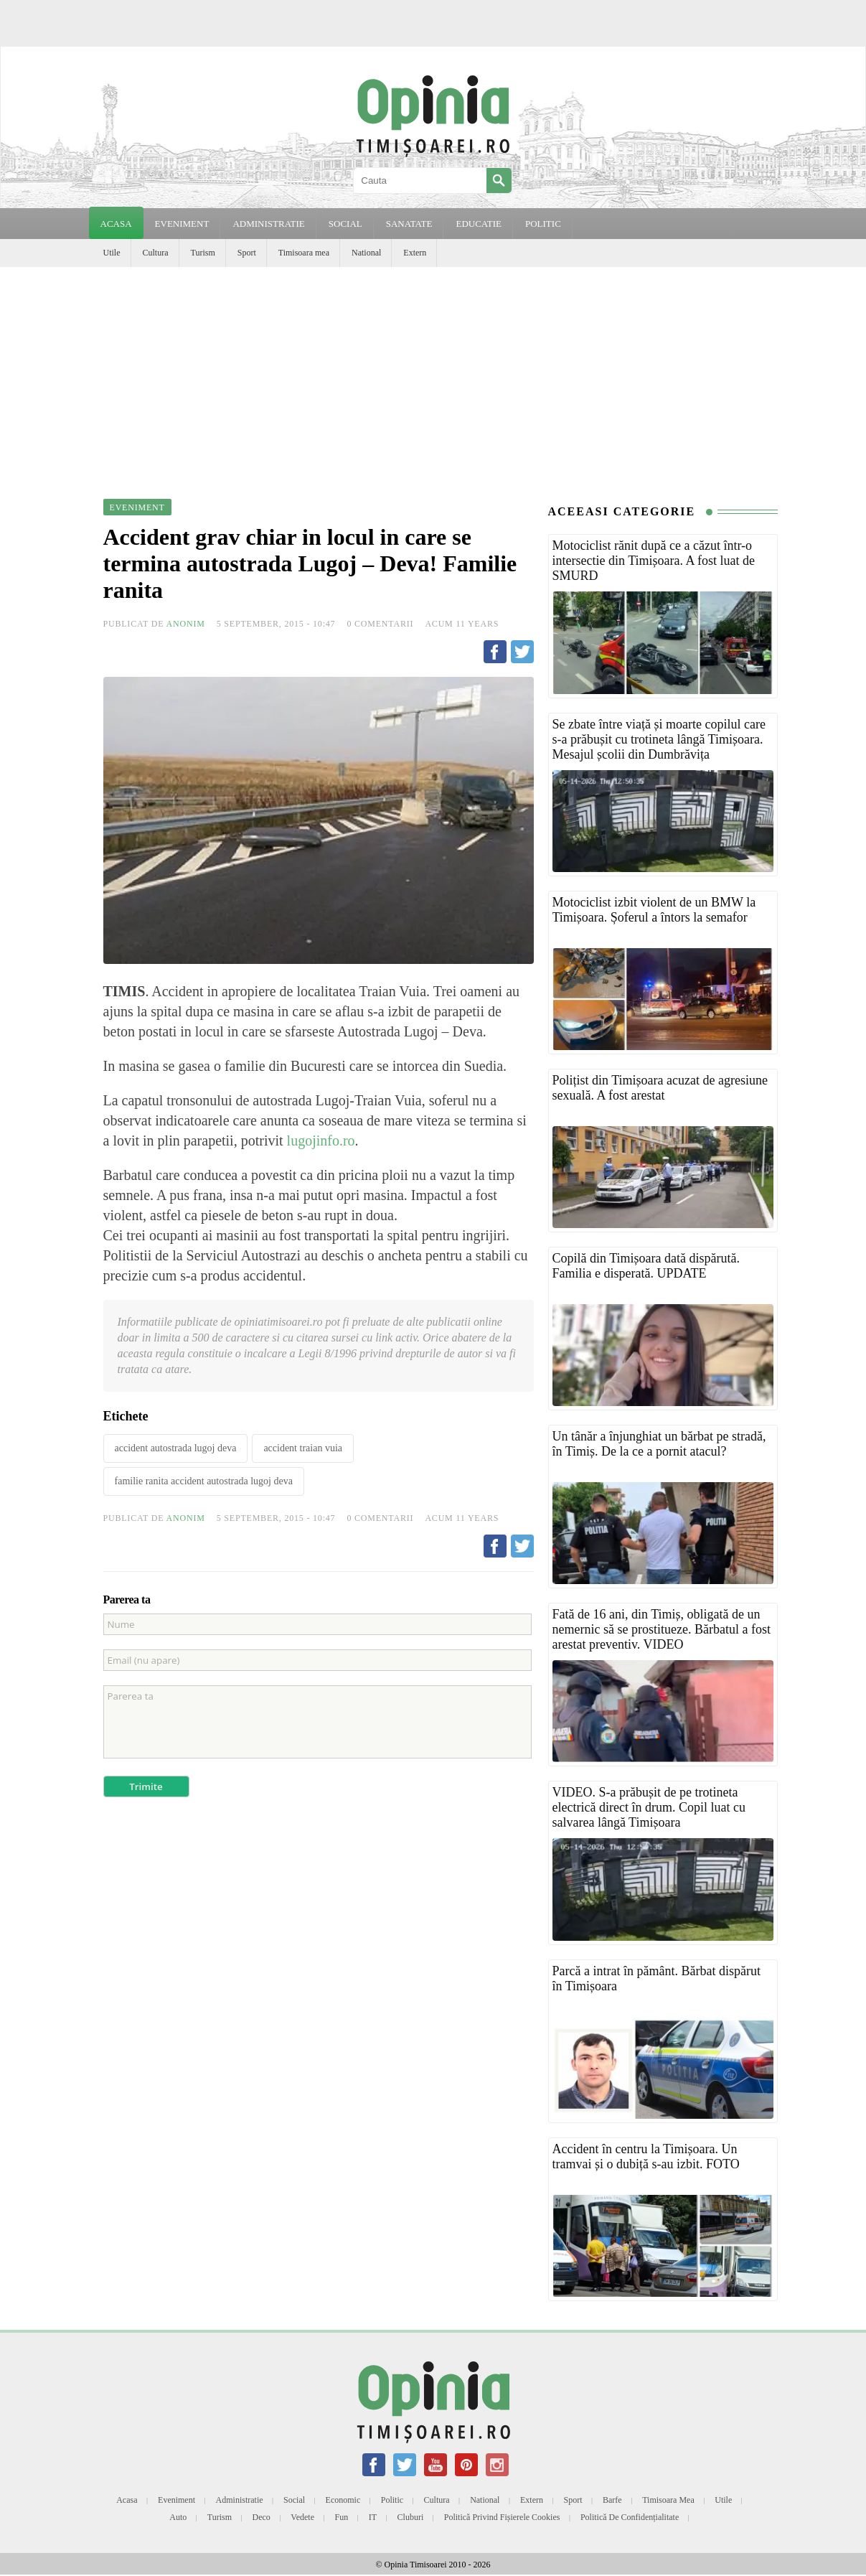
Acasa (116, 223)
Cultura (156, 253)
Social (294, 2500)
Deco (261, 2517)
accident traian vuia (302, 1448)
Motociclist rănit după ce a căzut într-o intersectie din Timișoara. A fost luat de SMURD (653, 560)
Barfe (612, 2500)
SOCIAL (345, 223)
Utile (112, 253)
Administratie (239, 2500)
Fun (342, 2517)
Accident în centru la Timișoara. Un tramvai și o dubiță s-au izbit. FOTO (646, 2156)
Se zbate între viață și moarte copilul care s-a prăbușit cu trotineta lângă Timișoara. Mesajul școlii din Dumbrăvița (659, 739)
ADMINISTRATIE (268, 223)
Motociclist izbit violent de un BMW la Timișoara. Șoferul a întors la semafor (654, 909)
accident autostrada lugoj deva (176, 1448)
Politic (392, 2500)
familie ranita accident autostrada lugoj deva (204, 1481)
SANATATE (409, 223)
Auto (178, 2517)
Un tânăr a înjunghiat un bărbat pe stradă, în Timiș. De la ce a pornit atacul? (659, 1443)
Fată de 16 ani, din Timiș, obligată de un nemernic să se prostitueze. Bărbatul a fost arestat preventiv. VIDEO (661, 1629)
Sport (246, 253)
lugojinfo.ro (321, 1140)
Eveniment (176, 2500)
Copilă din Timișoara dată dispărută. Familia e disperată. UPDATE (646, 1265)
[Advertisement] (433, 374)
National (366, 253)
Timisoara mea (303, 253)
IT (373, 2517)
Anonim (185, 624)
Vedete (302, 2517)
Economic (343, 2500)
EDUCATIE (479, 223)
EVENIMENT (182, 223)
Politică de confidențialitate (629, 2517)
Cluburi (410, 2517)
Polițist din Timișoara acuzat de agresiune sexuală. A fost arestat (660, 1087)
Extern (414, 253)
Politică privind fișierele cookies (502, 2517)
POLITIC (543, 223)
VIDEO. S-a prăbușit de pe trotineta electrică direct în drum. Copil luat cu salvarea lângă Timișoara (648, 1807)
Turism (203, 253)
